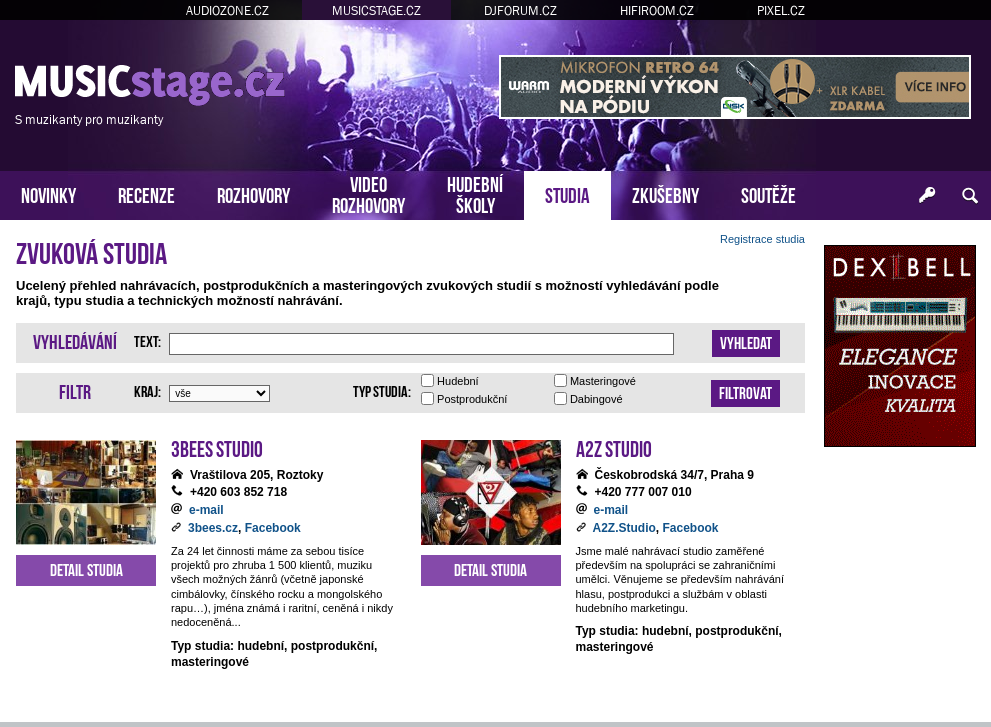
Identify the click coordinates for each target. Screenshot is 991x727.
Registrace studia (762, 239)
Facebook (273, 528)
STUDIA (567, 193)
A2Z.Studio (624, 528)
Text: (147, 340)
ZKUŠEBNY (665, 193)
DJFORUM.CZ (520, 10)
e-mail (206, 510)
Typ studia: (382, 390)
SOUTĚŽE (768, 193)
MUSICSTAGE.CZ (376, 10)
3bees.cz (213, 528)
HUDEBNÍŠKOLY (475, 193)
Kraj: (147, 390)
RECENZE (146, 193)
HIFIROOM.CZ (657, 10)
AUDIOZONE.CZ (227, 10)
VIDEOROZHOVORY (368, 193)
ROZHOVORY (253, 193)
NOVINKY (48, 193)
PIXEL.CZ (781, 10)
